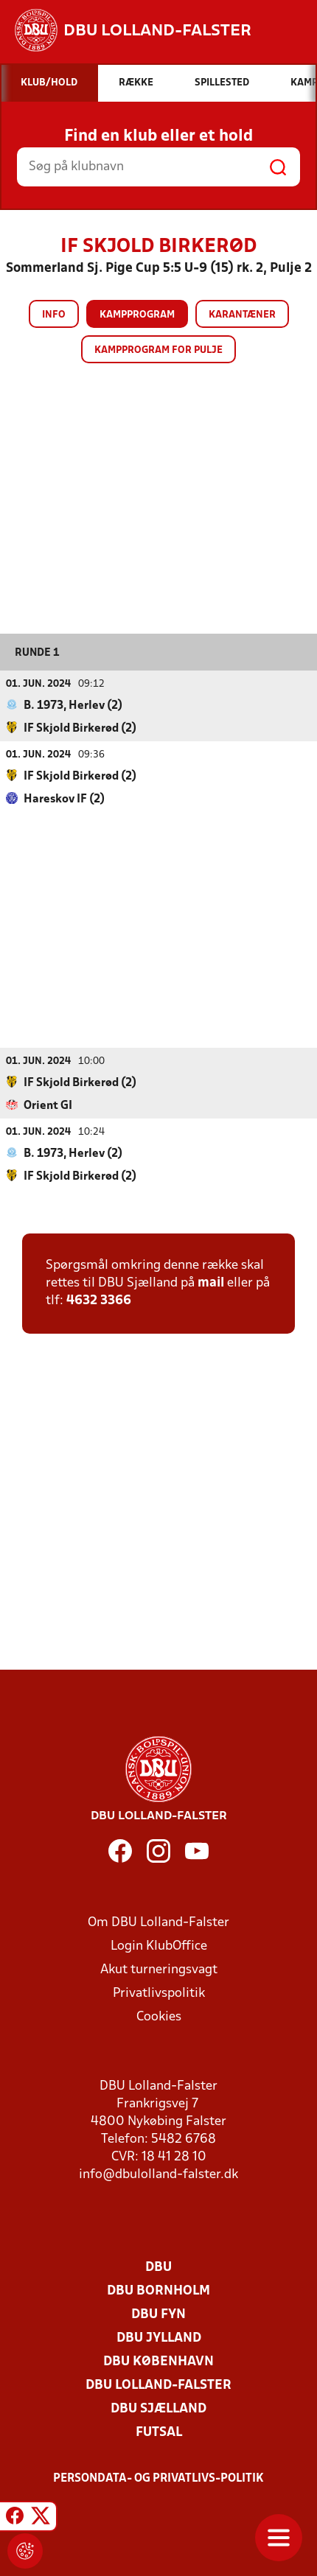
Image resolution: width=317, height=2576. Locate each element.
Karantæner (242, 315)
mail (211, 1282)
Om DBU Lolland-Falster (158, 1922)
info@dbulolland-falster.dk (158, 2174)
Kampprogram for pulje (158, 350)
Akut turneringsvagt (158, 1969)
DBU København (158, 2361)
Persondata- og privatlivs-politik (158, 2478)
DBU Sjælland (158, 2408)
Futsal (159, 2432)
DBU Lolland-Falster (158, 2385)
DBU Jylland (158, 2337)
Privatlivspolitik (159, 1993)
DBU (158, 2267)
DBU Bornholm (158, 2290)
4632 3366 (98, 1300)
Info (54, 315)
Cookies (158, 2016)
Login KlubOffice (159, 1945)
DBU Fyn (158, 2314)
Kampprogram (137, 315)
